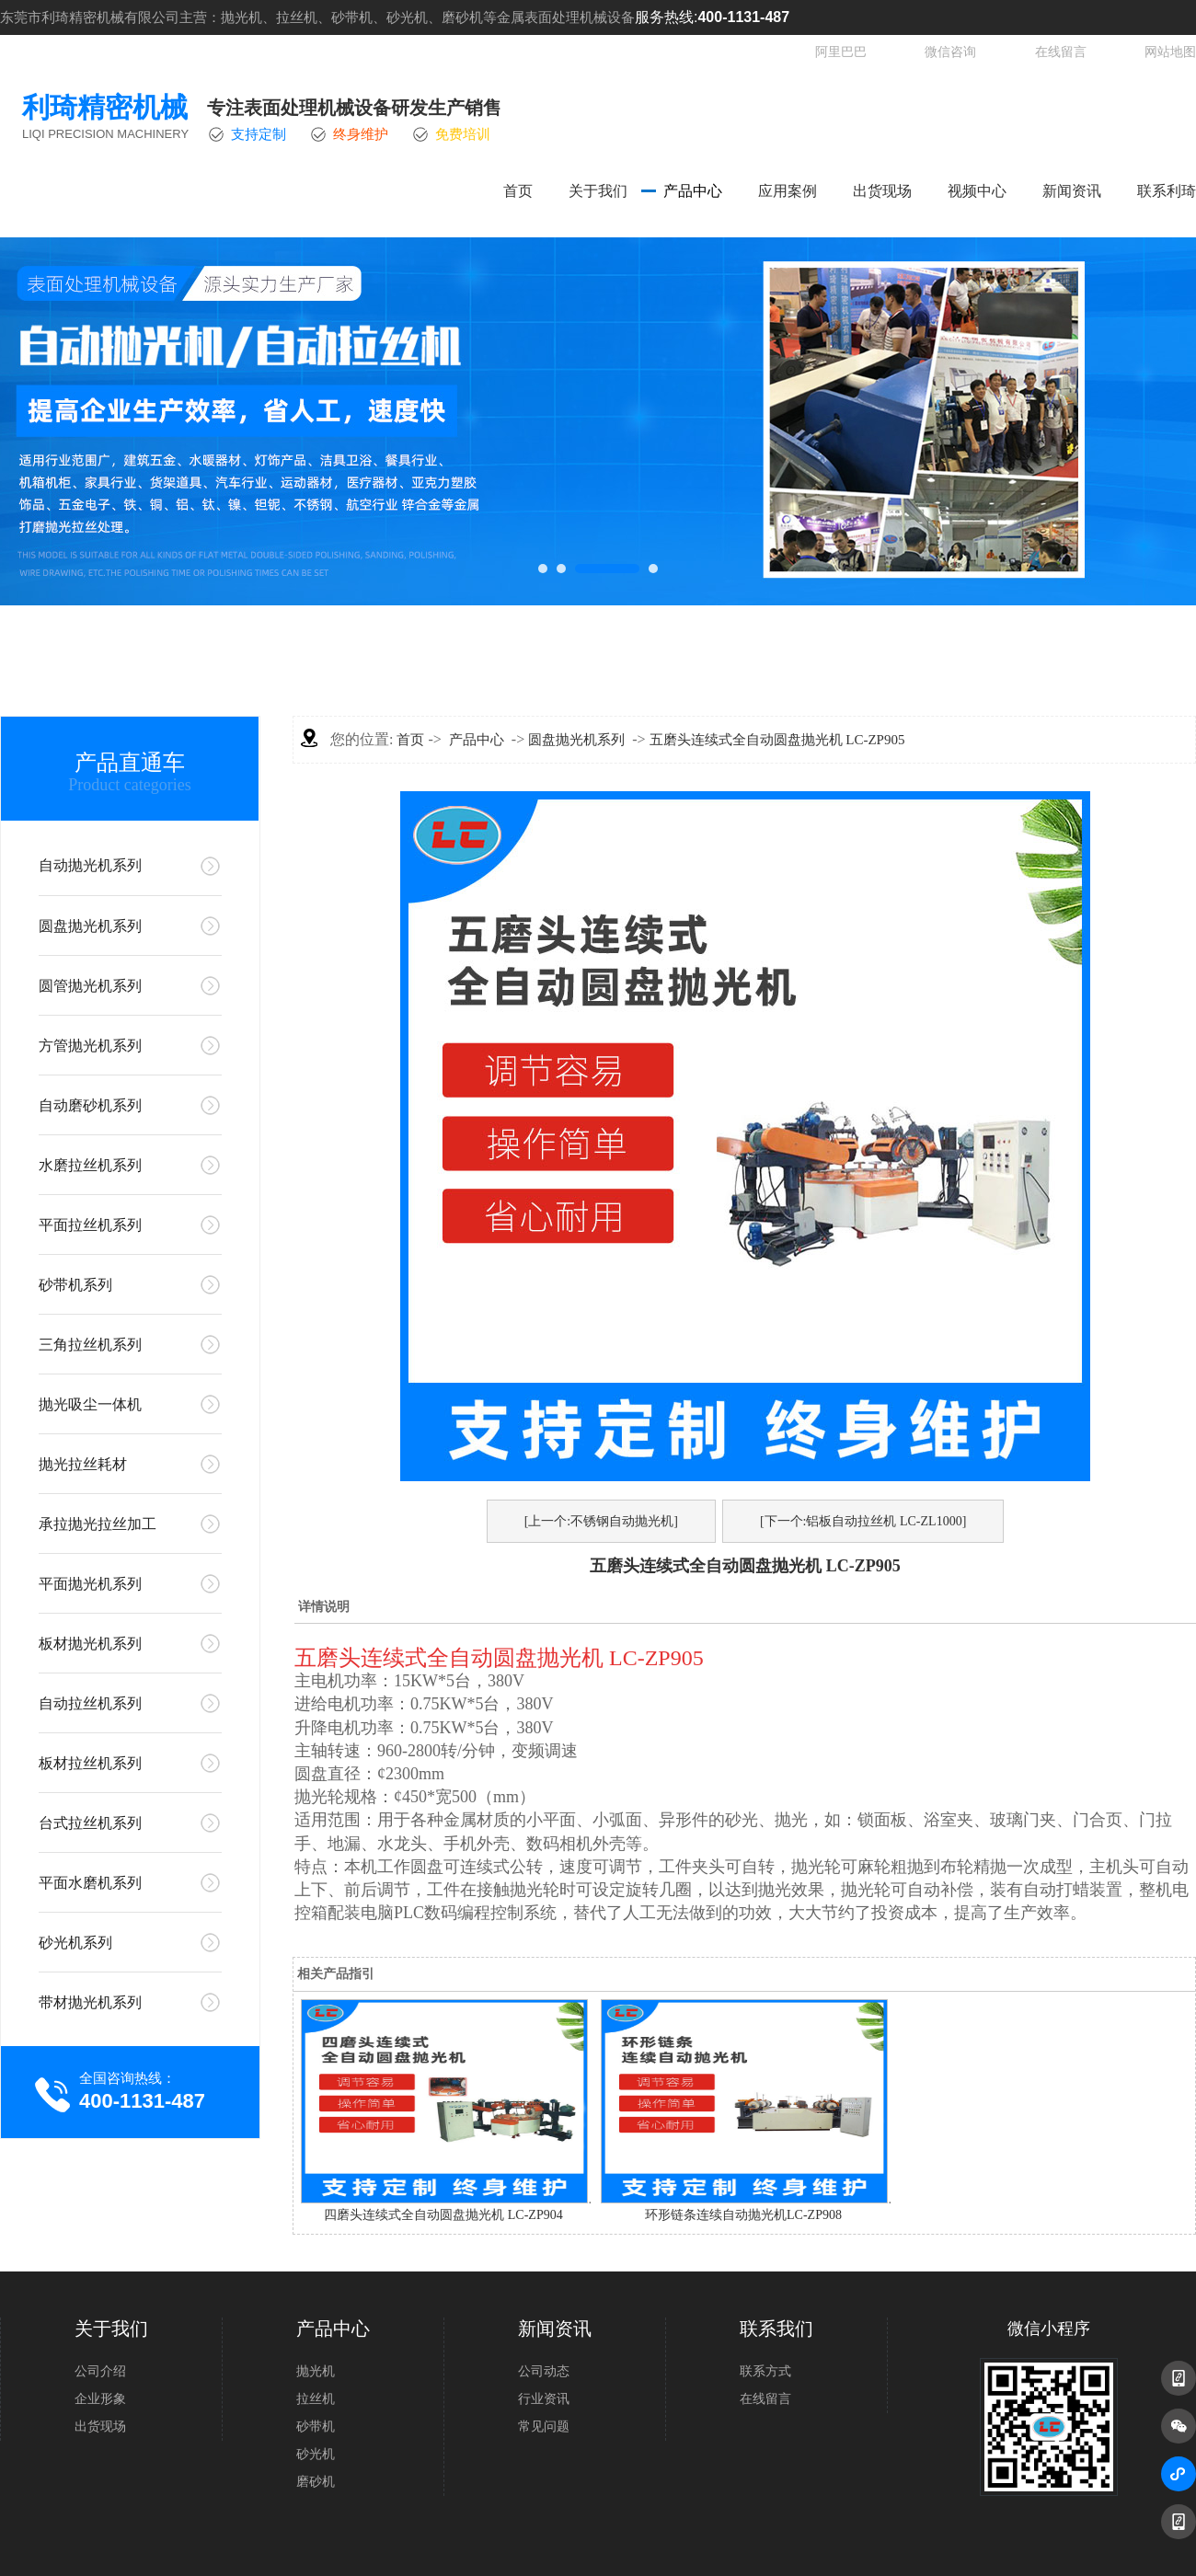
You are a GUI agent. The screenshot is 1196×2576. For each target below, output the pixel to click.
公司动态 (543, 2371)
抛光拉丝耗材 (83, 1464)
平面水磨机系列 (90, 1883)
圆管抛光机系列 (90, 986)
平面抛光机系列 (90, 1584)
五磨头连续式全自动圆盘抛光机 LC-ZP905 (777, 739)
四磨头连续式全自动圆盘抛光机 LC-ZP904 (443, 2215)
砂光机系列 (75, 1942)
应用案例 (787, 191)
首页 (518, 191)
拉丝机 (315, 2399)
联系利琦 (1166, 191)
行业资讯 (543, 2399)
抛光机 (315, 2371)
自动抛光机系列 (90, 865)
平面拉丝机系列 (90, 1225)
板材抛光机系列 (90, 1643)
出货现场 (882, 191)
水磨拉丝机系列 (90, 1165)
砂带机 (315, 2426)
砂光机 (315, 2454)
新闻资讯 (1071, 191)
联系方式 (765, 2371)
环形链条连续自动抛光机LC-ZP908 (743, 2215)
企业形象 (100, 2399)
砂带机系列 (75, 1285)
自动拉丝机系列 (90, 1703)
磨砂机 (315, 2482)
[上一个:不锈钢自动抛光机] (601, 1521)
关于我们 (598, 191)
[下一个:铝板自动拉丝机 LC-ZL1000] (863, 1521)
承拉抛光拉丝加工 (97, 1524)
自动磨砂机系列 (90, 1105)
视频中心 (977, 191)
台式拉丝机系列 (90, 1823)
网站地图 (1170, 52)
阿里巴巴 (841, 52)
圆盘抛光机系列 (90, 926)
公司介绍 (100, 2371)
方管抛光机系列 (90, 1045)
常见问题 (543, 2426)
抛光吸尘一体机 (90, 1404)
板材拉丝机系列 (90, 1763)
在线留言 (1061, 52)
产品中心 (692, 191)
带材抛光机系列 (90, 2002)
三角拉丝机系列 (90, 1344)
